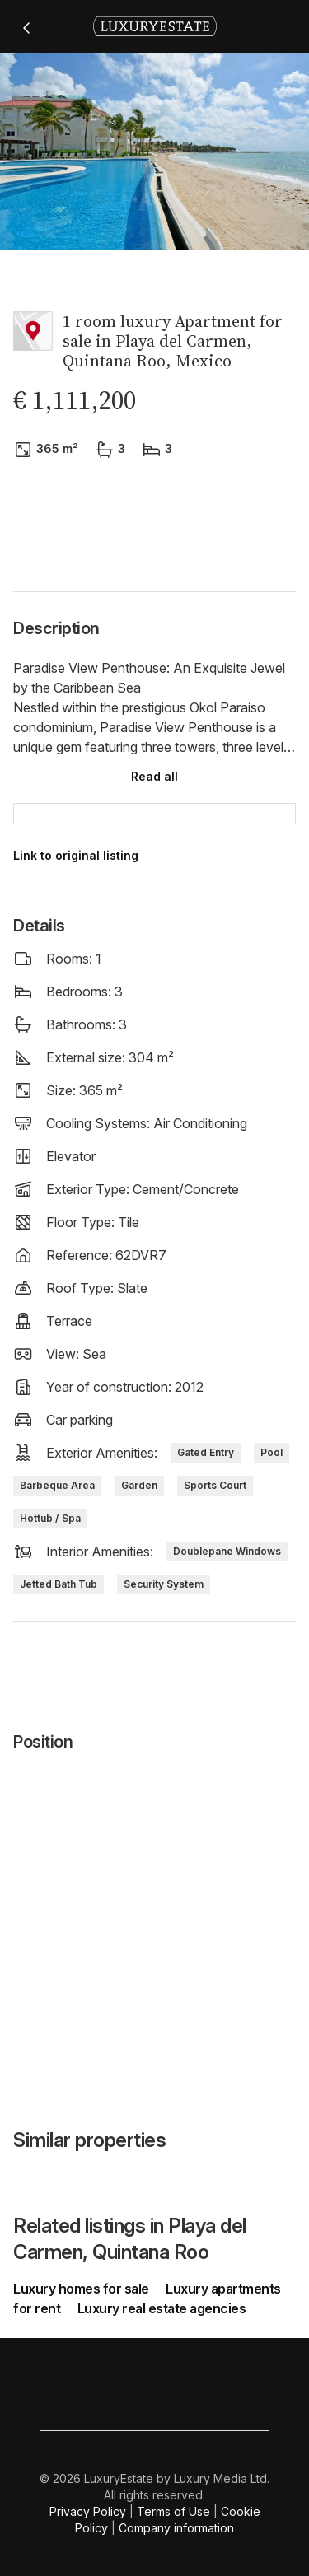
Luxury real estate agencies (161, 2308)
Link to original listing (75, 855)
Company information (176, 2528)
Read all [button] (154, 776)
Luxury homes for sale (82, 2288)
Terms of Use (173, 2511)
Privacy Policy (87, 2511)
